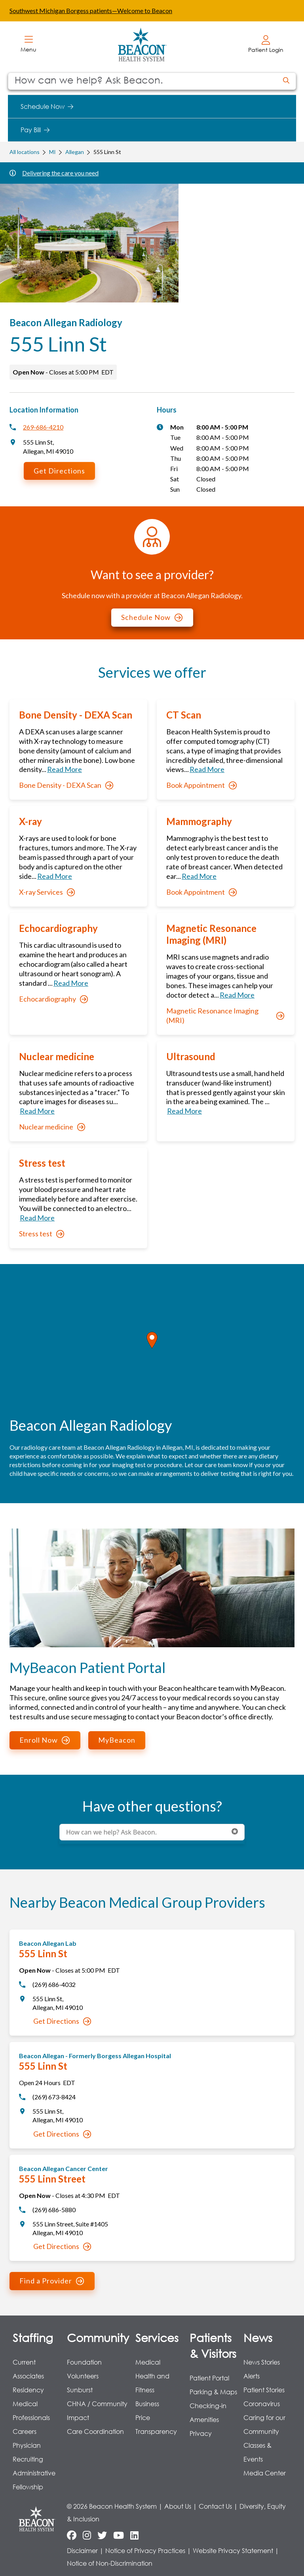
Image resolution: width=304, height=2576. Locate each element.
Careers (24, 2431)
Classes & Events (257, 2452)
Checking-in (208, 2405)
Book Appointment (201, 785)
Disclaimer (82, 2550)
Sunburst (80, 2390)
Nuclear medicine (52, 1126)
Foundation (84, 2362)
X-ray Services (47, 892)
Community (98, 2337)
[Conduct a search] (142, 81)
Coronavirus (261, 2403)
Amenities (204, 2419)
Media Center (264, 2473)
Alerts (251, 2376)
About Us (177, 2506)
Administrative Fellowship (34, 2480)
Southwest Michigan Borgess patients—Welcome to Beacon (91, 10)
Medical (147, 2362)
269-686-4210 (43, 427)
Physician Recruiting (28, 2452)
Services (157, 2337)
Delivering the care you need (60, 173)
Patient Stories (264, 2390)
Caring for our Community (264, 2424)
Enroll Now (44, 1740)
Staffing (33, 2337)
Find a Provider (51, 2280)
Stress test (41, 1233)
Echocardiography (53, 998)
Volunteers (83, 2376)
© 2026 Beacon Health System (112, 2506)
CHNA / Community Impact (97, 2410)
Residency (28, 2390)
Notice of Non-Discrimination (109, 2563)
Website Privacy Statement (233, 2550)
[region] (152, 1348)
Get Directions (59, 470)
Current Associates (28, 2369)
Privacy (201, 2433)
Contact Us (215, 2506)
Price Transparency (156, 2424)
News (257, 2337)
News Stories (261, 2362)
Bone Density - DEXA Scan (66, 785)
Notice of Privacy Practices (145, 2550)
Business (147, 2403)
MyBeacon (116, 1740)
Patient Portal (209, 2378)
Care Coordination (95, 2431)
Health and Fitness (152, 2383)
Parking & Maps (213, 2392)
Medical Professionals (31, 2410)
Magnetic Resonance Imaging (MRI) (225, 1015)
